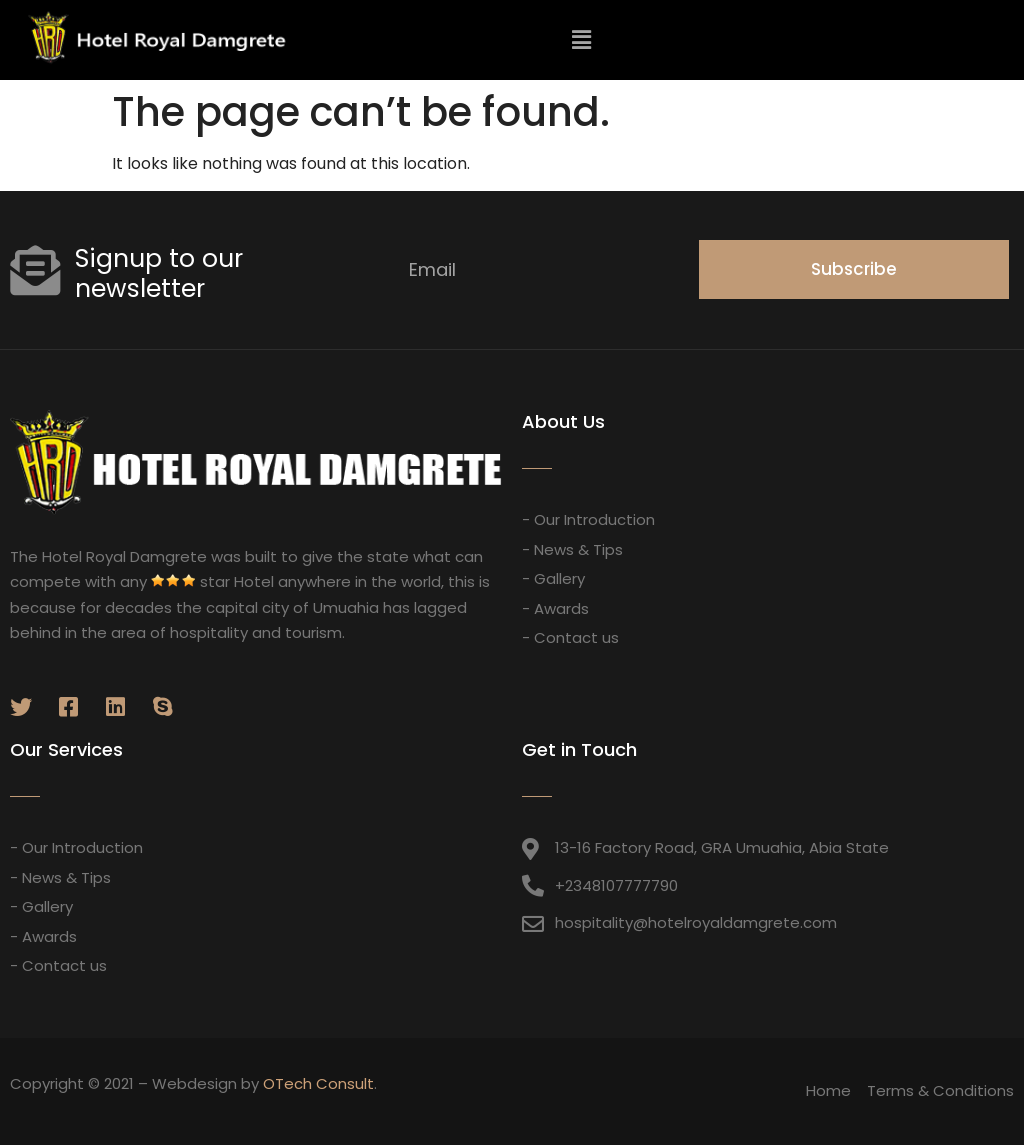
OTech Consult (318, 1083)
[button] (973, 41)
